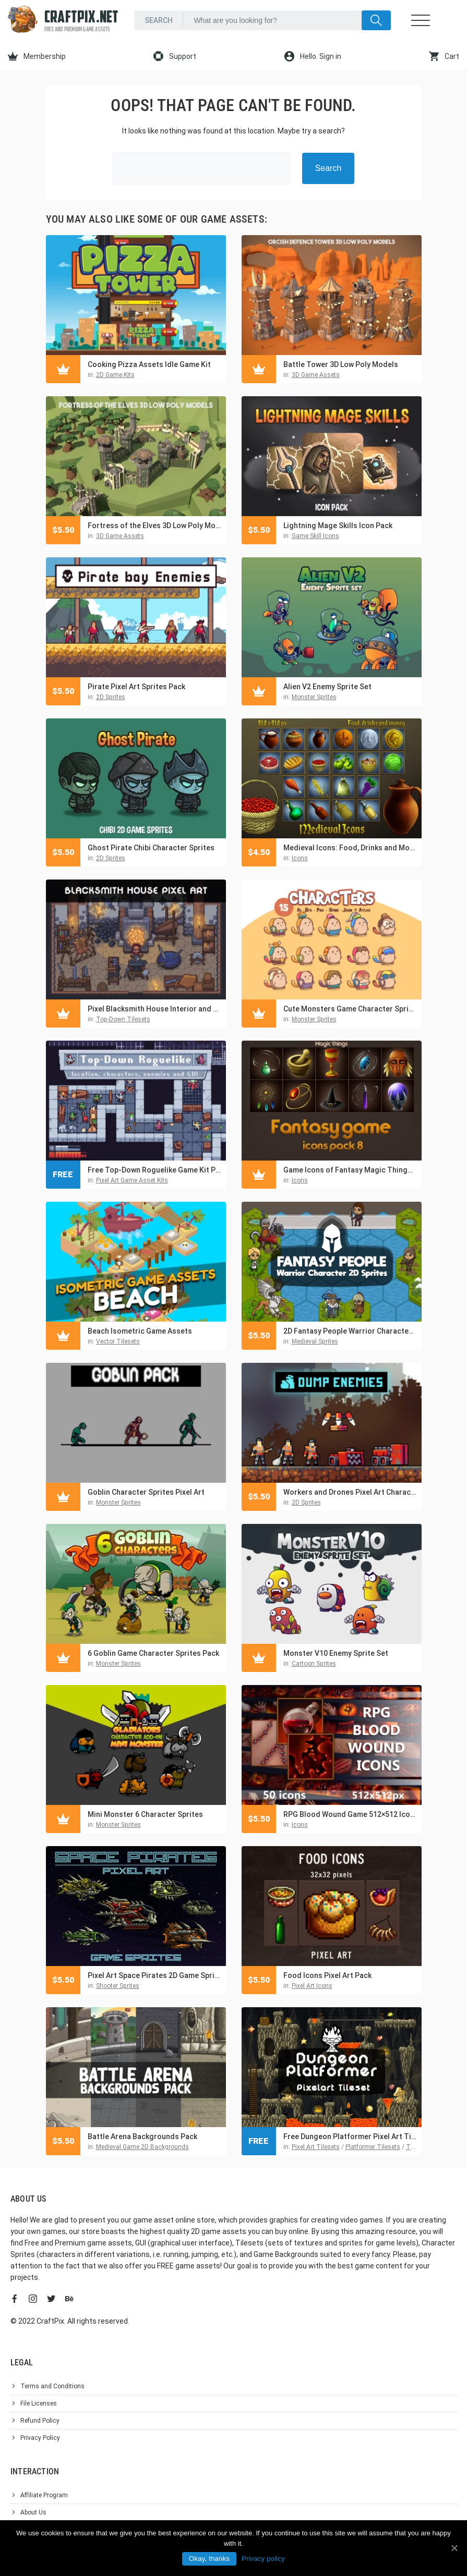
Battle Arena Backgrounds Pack (142, 2136)
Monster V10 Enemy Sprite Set (335, 1653)
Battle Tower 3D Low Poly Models (340, 364)
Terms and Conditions (52, 2386)
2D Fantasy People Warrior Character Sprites (349, 1331)
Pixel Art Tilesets (316, 2147)
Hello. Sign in (312, 56)
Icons (300, 858)
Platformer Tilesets (372, 2147)
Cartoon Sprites (314, 1663)
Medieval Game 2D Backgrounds (142, 2147)
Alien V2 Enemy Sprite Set (327, 686)
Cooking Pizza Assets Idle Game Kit (149, 364)
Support (174, 56)
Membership (37, 56)
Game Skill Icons (315, 536)
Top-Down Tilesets (123, 1019)
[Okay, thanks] (454, 2548)
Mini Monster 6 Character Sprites (145, 1814)
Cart (444, 56)
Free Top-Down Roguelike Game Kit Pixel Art (154, 1170)
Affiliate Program (44, 2495)
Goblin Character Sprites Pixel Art (146, 1492)
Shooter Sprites (117, 1985)
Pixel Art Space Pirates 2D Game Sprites (154, 1975)
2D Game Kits (115, 375)
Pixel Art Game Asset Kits (132, 1180)
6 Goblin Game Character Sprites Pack (153, 1653)
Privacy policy (263, 2558)
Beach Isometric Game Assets (140, 1331)
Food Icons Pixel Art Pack (327, 1975)
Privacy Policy (40, 2437)
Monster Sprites (314, 697)
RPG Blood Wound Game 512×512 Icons (349, 1814)
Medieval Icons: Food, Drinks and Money (349, 848)
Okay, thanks (209, 2558)
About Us (33, 2512)
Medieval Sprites (315, 1341)
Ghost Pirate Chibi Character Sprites (151, 848)
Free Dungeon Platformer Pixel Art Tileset (349, 2136)
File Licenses (38, 2403)
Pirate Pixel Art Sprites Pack (136, 686)
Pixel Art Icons (312, 1985)
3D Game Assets (316, 375)
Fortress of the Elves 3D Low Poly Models (154, 525)
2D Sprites (110, 697)
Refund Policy (39, 2420)
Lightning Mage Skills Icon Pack (337, 525)
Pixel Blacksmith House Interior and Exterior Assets (154, 1009)
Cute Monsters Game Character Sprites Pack (349, 1009)
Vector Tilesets (118, 1341)
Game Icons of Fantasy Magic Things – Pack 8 (349, 1170)
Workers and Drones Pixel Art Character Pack (349, 1492)
